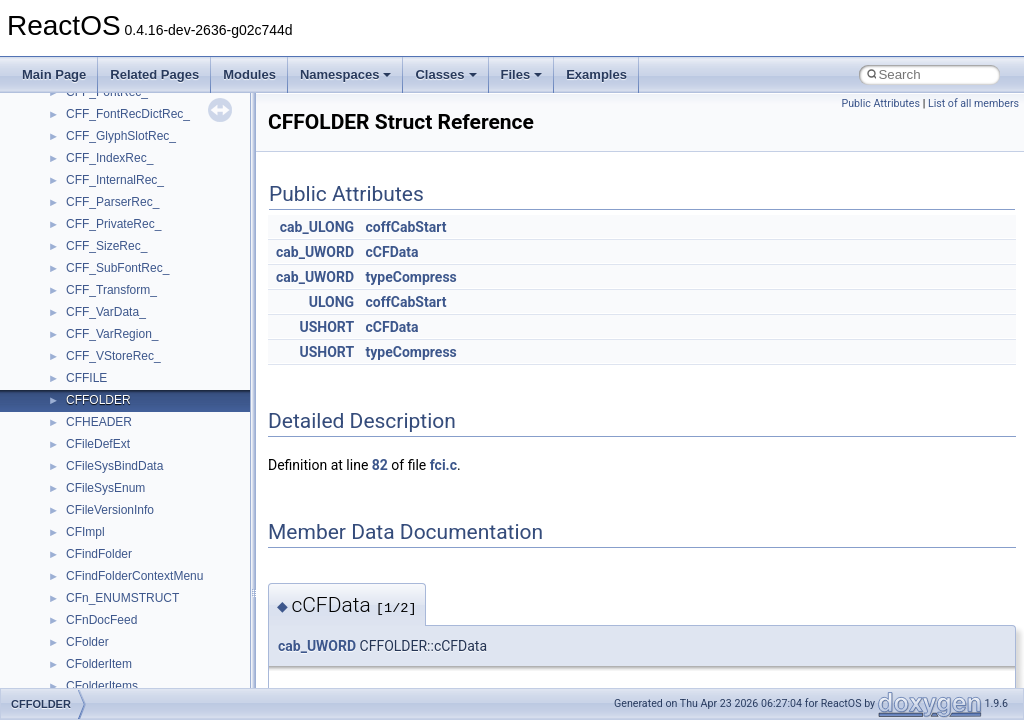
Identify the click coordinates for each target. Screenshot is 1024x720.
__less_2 (90, 173)
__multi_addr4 (104, 569)
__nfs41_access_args (124, 679)
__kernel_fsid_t (106, 129)
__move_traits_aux (116, 459)
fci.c (443, 465)
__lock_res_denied (116, 195)
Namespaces (346, 74)
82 (380, 465)
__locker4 (92, 261)
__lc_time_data (106, 151)
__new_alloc (99, 635)
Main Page (54, 74)
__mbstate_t (99, 305)
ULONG (331, 302)
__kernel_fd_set (108, 107)
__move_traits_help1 (121, 525)
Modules (249, 74)
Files (522, 74)
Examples (596, 74)
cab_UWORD (315, 252)
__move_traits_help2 (121, 547)
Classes (445, 74)
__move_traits (103, 437)
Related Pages (154, 74)
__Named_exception (121, 591)
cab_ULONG (317, 227)
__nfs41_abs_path (115, 657)
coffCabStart (406, 227)
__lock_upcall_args (117, 239)
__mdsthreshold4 (112, 327)
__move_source (108, 415)
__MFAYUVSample (117, 349)
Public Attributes (880, 103)
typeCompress (411, 277)
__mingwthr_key (109, 371)
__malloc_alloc (105, 283)
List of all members (973, 103)
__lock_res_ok (104, 217)
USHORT (326, 327)
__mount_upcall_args (123, 393)
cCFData (392, 252)
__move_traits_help (118, 503)
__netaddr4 (96, 613)
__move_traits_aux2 (120, 481)
